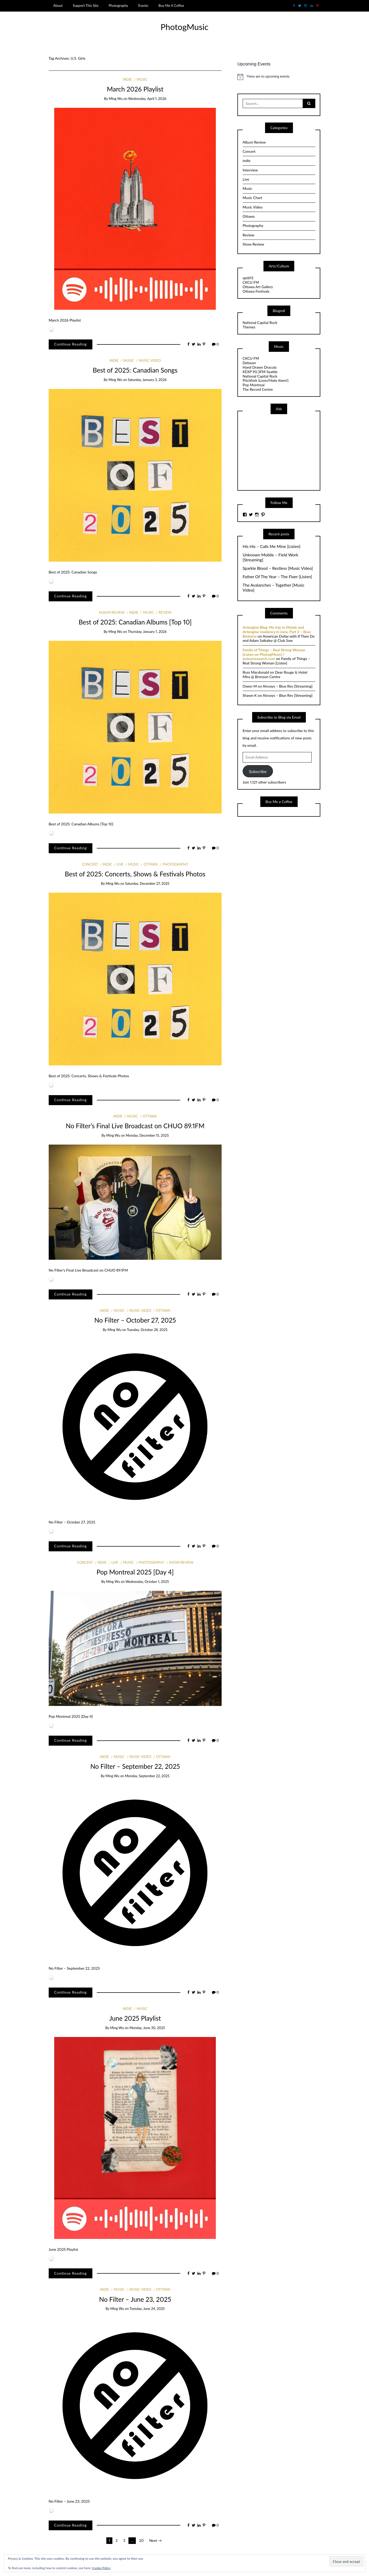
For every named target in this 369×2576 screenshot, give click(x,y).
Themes (249, 327)
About (58, 5)
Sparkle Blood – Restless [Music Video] (278, 568)
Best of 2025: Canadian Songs (135, 370)
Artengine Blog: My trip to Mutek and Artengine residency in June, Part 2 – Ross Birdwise (277, 631)
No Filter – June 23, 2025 (135, 2299)
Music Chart (252, 197)
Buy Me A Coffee (171, 5)
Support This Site (85, 5)
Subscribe (258, 771)
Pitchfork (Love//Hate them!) (265, 380)
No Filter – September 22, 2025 (135, 1766)
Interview (250, 170)
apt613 (248, 278)
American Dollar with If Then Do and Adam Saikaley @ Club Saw (279, 638)
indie (127, 79)
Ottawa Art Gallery (258, 286)
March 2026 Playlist (135, 89)
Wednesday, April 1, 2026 (147, 98)
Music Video (150, 360)
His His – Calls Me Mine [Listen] (272, 546)
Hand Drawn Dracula (260, 367)
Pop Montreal (254, 385)
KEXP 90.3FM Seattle (260, 371)
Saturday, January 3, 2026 (147, 380)
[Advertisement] (282, 452)
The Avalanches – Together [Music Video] (274, 587)
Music (142, 79)
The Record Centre (258, 389)
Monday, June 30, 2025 (147, 2028)
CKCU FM (251, 282)
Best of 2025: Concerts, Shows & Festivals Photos (135, 874)
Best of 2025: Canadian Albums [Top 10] (135, 622)
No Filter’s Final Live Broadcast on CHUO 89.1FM (135, 1126)
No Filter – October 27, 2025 (135, 1320)
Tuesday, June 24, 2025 (147, 2308)
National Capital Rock (260, 322)
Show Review (181, 1562)
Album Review (111, 612)
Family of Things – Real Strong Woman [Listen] (276, 660)
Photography (118, 5)
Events (143, 5)
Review (164, 612)
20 (141, 2540)
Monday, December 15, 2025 (147, 1135)
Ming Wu (116, 98)
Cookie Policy (101, 2568)
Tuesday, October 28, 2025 (147, 1330)
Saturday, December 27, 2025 (147, 883)
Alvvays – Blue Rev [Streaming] (287, 686)
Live (119, 864)
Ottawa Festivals (256, 291)
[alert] (278, 77)
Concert (90, 864)
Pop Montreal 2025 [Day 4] (135, 1572)
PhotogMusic (184, 27)
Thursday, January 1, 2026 (147, 631)
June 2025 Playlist (135, 2018)
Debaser (249, 362)
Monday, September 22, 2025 (147, 1776)
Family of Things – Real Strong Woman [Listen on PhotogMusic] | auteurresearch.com (274, 654)
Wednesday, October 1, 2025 (147, 1581)
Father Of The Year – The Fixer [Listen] (277, 576)
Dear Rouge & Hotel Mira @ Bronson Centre (275, 674)
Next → (155, 2540)
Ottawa (151, 864)
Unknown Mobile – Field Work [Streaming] (270, 557)
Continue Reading (70, 344)
